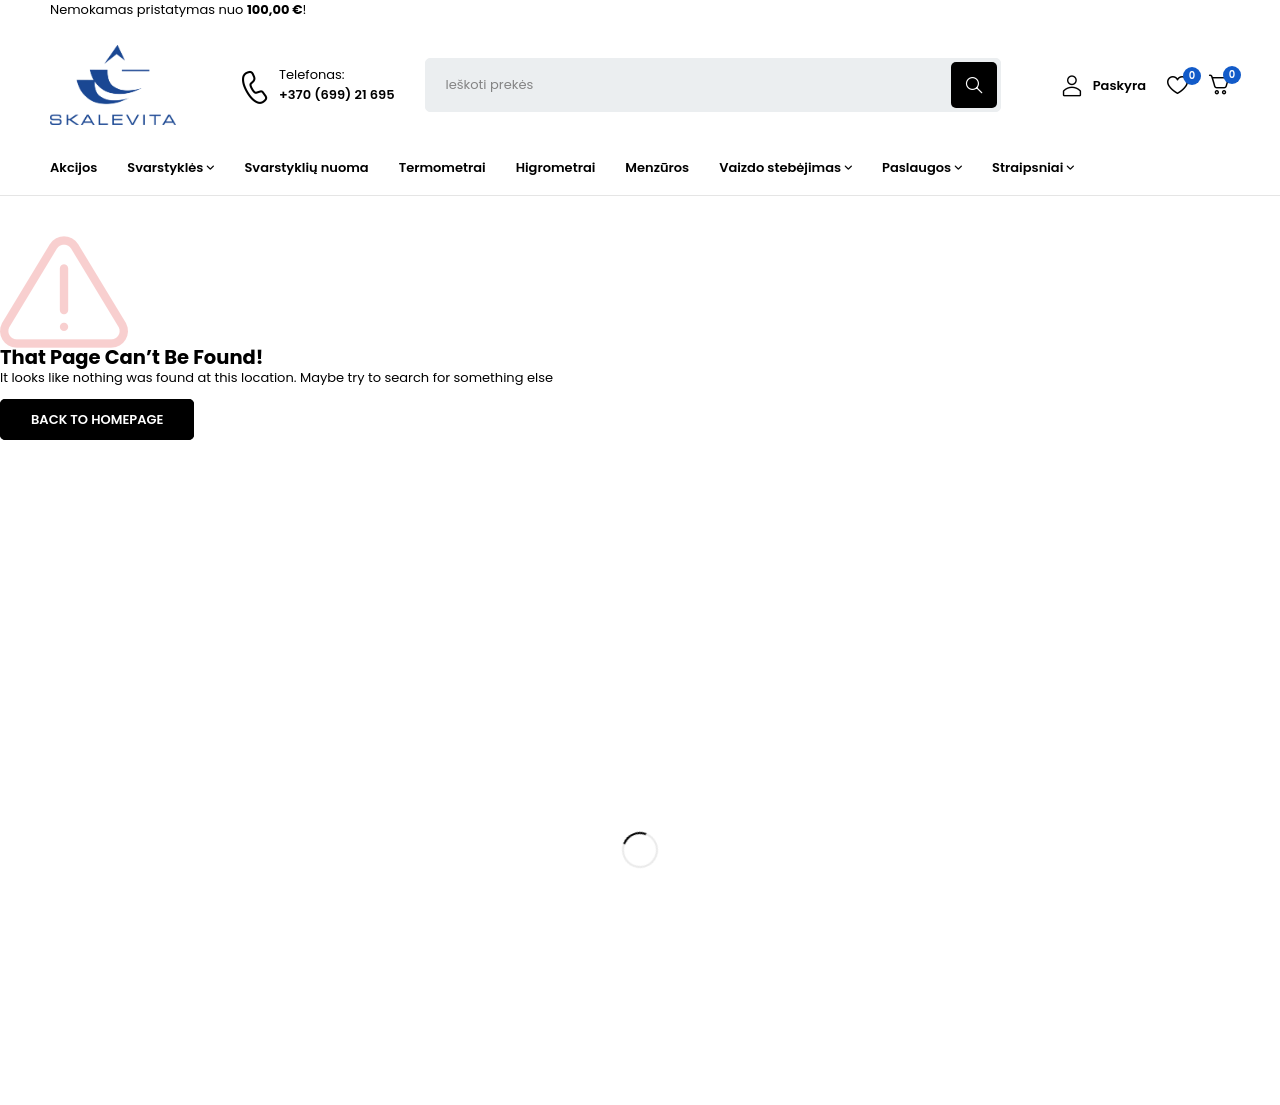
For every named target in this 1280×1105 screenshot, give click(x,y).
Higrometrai (387, 892)
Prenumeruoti (1181, 777)
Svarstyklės (385, 820)
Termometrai (391, 856)
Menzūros (380, 928)
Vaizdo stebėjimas (408, 964)
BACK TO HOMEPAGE (97, 419)
